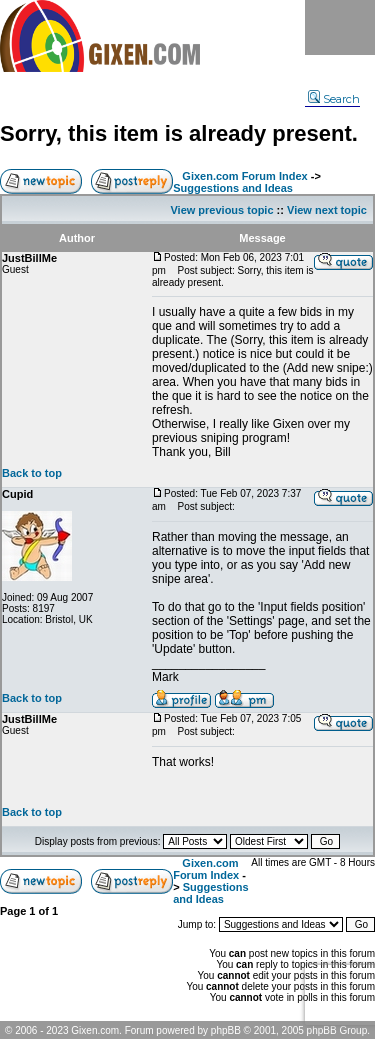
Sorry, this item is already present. (179, 133)
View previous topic (221, 210)
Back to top (32, 473)
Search (334, 99)
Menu (340, 27)
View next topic (327, 210)
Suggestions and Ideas (233, 188)
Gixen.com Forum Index (244, 176)
